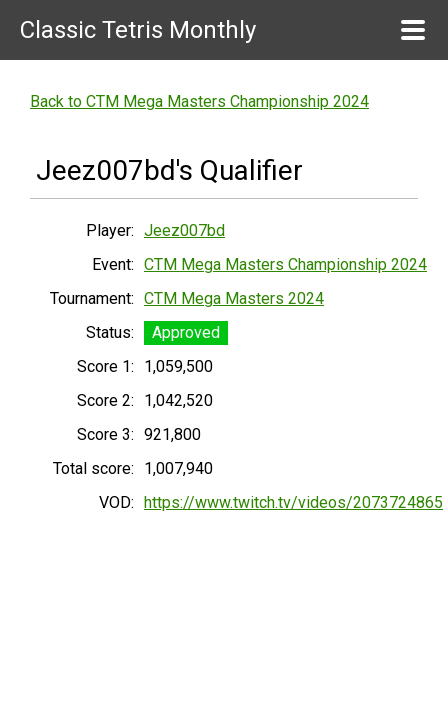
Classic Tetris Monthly (138, 30)
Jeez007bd (184, 230)
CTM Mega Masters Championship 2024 (285, 264)
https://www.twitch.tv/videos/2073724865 (293, 502)
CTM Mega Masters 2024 (234, 298)
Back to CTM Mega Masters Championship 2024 (199, 101)
